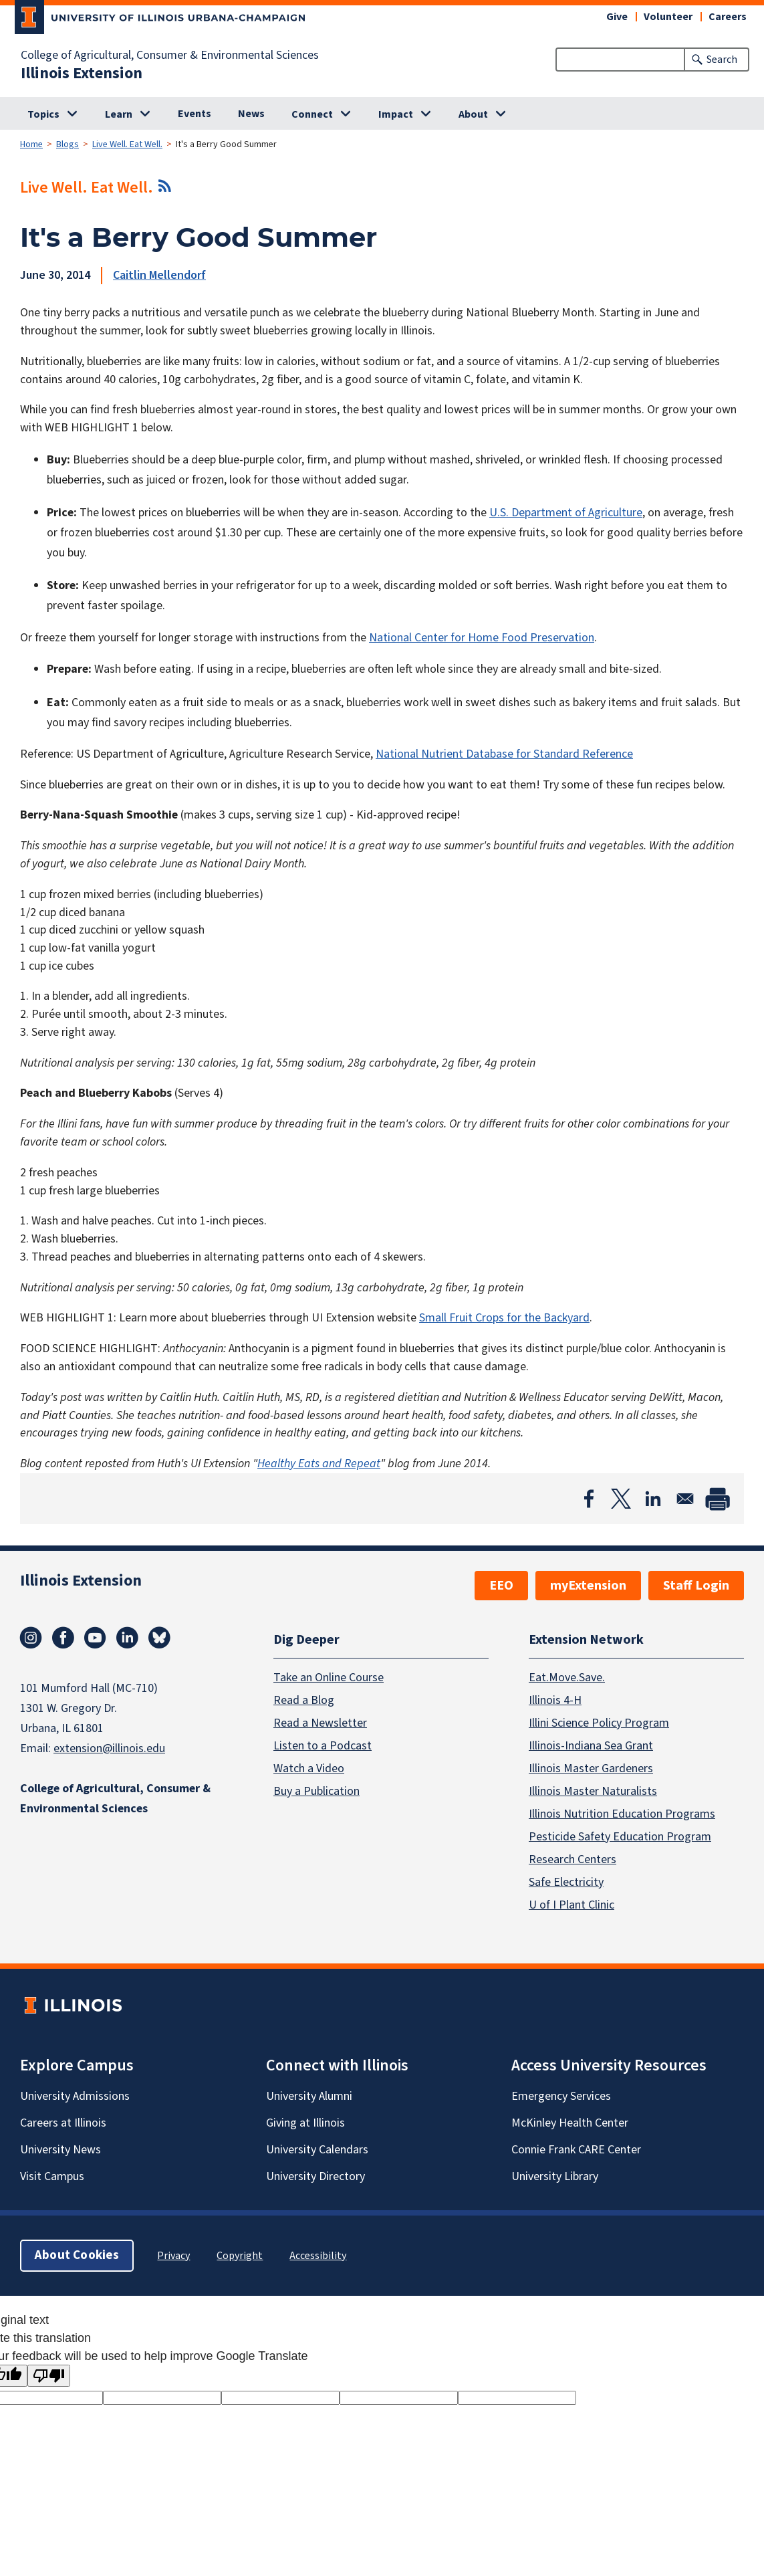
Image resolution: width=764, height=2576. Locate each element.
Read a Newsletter (320, 1722)
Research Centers (572, 1858)
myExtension (588, 1585)
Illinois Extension (81, 74)
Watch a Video (308, 1767)
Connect (312, 114)
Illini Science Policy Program (599, 1722)
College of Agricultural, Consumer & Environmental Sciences (170, 55)
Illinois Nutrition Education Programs (622, 1813)
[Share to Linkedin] (653, 1498)
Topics (43, 114)
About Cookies (77, 2255)
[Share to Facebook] (589, 1498)
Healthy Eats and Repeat (318, 1463)
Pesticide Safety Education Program (620, 1836)
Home (31, 144)
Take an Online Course (328, 1677)
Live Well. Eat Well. (127, 144)
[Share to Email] (685, 1498)
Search (722, 59)
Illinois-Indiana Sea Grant (591, 1745)
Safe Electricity (566, 1881)
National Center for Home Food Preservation (481, 637)
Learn (118, 114)
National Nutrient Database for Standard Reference (504, 754)
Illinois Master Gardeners (591, 1767)
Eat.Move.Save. (567, 1677)
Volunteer (668, 16)
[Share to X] (621, 1498)
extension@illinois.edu (109, 1748)
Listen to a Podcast (322, 1745)
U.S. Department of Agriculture (565, 512)
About (473, 114)
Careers (728, 16)
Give (617, 16)
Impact (395, 114)
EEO (501, 1585)
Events (194, 113)
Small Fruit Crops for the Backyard (504, 1317)
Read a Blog (303, 1699)
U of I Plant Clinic (571, 1904)
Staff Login (696, 1585)
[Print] (717, 1498)
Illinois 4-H (555, 1699)
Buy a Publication (316, 1790)
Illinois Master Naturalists (593, 1790)
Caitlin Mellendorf (159, 275)
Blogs (67, 144)
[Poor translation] (48, 2376)
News (251, 113)
